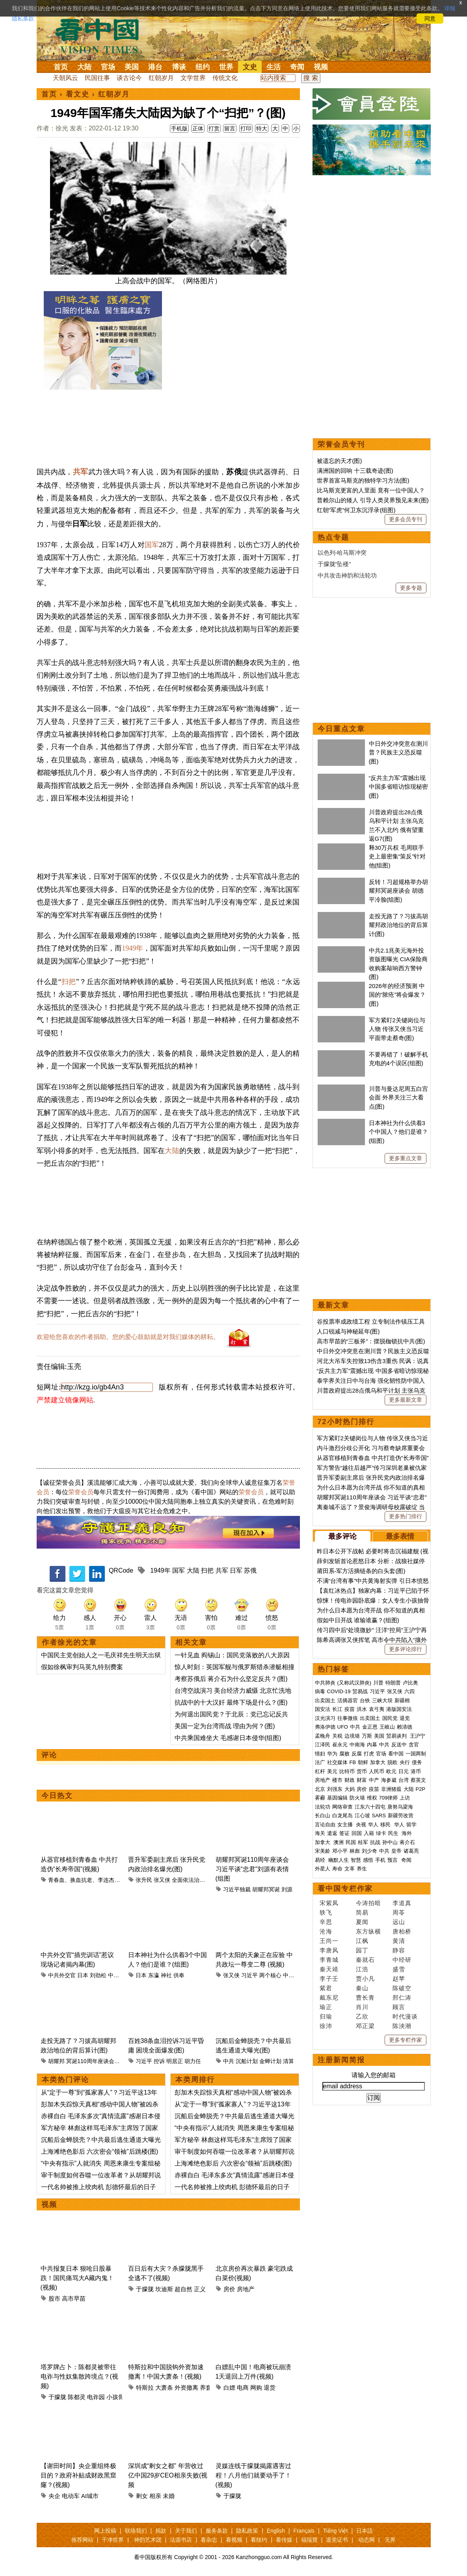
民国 (351, 1842)
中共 (228, 2061)
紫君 (326, 1988)
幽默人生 (338, 1860)
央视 (361, 1825)
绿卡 (381, 1833)
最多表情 (400, 1536)
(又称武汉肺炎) (354, 1683)
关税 (337, 1736)
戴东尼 (329, 1997)
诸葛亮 (411, 1851)
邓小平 (340, 1851)
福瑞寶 (309, 2540)
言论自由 (325, 1825)
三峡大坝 (382, 1700)
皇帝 (396, 1851)
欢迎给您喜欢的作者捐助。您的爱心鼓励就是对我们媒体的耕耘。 (128, 1337)
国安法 (322, 1709)
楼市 (337, 1780)
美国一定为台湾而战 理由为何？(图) (225, 1726)
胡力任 (192, 2061)
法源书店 (181, 2540)
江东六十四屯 (370, 1807)
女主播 (345, 1825)
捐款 (160, 2531)
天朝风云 (65, 77)
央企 (54, 2495)
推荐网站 (82, 2540)
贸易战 (360, 1691)
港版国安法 (399, 1709)
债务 (417, 1762)
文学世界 (193, 77)
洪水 (362, 1709)
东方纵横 (368, 1931)
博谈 (179, 67)
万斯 (367, 1736)
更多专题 (411, 588)
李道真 (402, 1903)
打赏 (214, 128)
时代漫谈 (405, 2016)
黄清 (399, 1940)
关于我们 (186, 2531)
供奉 (178, 1975)
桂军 (363, 1842)
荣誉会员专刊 (341, 444)
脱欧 (392, 1762)
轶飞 (326, 1912)
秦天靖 (329, 1969)
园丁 (362, 1950)
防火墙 (357, 1798)
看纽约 (259, 2540)
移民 (385, 1825)
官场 (108, 67)
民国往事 (97, 77)
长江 (337, 1709)
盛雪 (399, 1969)
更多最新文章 (405, 1400)
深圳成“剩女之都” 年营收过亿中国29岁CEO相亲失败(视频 (168, 2475)
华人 (373, 1825)
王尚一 (329, 1940)
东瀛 (153, 1975)
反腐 (357, 1754)
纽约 (202, 67)
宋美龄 (322, 1851)
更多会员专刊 (405, 519)
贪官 (414, 1745)
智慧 (356, 1860)
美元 (332, 1771)
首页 (61, 67)
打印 (245, 128)
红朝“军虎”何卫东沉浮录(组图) (356, 510)
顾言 (399, 2007)
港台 (155, 67)
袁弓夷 (376, 1709)
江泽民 (322, 1745)
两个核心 (270, 1975)
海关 (320, 1833)
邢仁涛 (402, 1997)
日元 (403, 1771)
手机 (380, 1860)
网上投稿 (105, 2531)
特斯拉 (145, 2387)
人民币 (376, 1771)
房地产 (246, 2289)
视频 (321, 67)
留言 (229, 128)
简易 (362, 1912)
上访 (405, 1798)
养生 (362, 1869)
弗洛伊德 (325, 1727)
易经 (321, 1860)
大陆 (84, 67)
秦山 (362, 1988)
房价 (229, 2289)
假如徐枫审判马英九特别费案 (82, 1667)
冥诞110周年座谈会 (90, 2061)
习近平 (249, 1975)
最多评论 (342, 1536)
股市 (54, 2298)
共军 (80, 472)
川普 (378, 1683)
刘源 (286, 1889)
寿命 (337, 1869)
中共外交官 (62, 1975)
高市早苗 (74, 2298)
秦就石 (365, 1959)
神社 (166, 1975)
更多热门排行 (405, 1516)
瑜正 (326, 2007)
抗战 (375, 1842)
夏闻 (362, 1922)
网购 (256, 2387)
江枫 (362, 1940)
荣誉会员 (80, 1492)
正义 (200, 2289)
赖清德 (404, 1727)
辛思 (326, 1922)
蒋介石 (408, 1842)
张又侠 (162, 1880)
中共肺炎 (325, 1683)
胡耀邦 (56, 2061)
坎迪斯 (164, 2289)
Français (303, 2531)
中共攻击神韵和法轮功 (347, 575)
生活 (273, 67)
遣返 (332, 1833)
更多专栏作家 (405, 2040)
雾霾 (320, 1798)
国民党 (390, 1718)
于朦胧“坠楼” (334, 564)
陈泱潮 (402, 2026)
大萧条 (164, 2387)
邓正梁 (365, 2026)
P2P (421, 1789)
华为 (332, 1754)
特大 (261, 128)
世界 (226, 67)
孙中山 (390, 1842)
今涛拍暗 (368, 1903)
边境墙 (352, 1736)
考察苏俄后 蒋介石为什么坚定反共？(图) (231, 1678)
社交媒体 (337, 1762)
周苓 (399, 1912)
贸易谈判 (397, 1736)
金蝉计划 (270, 2061)
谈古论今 (129, 77)
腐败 (344, 1754)
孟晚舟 (322, 1736)
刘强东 (334, 1789)
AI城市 (90, 2495)
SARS (379, 1815)
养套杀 (209, 2387)
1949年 (132, 948)
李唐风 (329, 1950)
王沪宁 (417, 1736)
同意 (429, 18)
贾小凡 (365, 1978)
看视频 (234, 2540)
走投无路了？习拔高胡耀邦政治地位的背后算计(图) (398, 925)
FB (353, 1762)
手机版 (179, 128)
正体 (197, 128)
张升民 (144, 1880)
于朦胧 (145, 2289)
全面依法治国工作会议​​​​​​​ (199, 1880)
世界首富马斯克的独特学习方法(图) (363, 480)
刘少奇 (369, 1851)
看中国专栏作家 (345, 1889)
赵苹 (399, 1978)
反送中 (399, 1745)
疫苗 (349, 1709)
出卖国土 (325, 1700)
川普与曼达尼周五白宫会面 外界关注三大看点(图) (398, 1097)
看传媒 (284, 2540)
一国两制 (416, 1754)
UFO (342, 1727)
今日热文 (57, 1796)
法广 (320, 1762)
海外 (407, 1833)
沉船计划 (247, 2061)
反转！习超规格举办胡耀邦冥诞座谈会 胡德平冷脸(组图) (398, 890)
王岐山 (387, 1727)
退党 (405, 1718)
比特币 (347, 1771)
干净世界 (113, 2540)
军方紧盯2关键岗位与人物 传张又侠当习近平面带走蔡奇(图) (397, 1029)
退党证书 (337, 2540)
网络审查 (342, 1807)
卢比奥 (410, 1683)
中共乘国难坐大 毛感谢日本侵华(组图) (228, 1738)
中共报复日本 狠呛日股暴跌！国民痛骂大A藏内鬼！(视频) (77, 2278)
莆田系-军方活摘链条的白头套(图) (361, 1571)
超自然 (183, 2289)
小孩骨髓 (118, 2397)
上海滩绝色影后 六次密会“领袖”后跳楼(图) (99, 2151)
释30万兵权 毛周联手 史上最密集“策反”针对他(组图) (397, 856)
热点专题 (333, 537)
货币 (362, 1771)
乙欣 (362, 2016)
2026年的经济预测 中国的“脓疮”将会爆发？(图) (397, 994)
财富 (362, 1780)
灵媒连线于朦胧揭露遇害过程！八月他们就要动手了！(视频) (253, 2475)
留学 (411, 1825)
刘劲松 (98, 1975)
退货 (269, 2387)
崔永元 (340, 1745)
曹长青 (365, 1997)
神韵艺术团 (148, 2540)
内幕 (372, 1745)
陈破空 (402, 1988)
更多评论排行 (405, 1649)
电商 (243, 2387)
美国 (132, 67)
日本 (82, 1975)
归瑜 (326, 2016)
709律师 (388, 1798)
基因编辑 (337, 1798)
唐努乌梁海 (400, 1807)
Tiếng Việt (335, 2531)
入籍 (369, 1833)
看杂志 (209, 2540)
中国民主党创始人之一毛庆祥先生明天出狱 (101, 1655)
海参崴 (388, 1780)
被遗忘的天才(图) (339, 460)
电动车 (71, 2495)
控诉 (159, 2061)
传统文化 (225, 77)
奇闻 (297, 67)
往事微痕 (347, 1718)
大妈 (349, 1789)
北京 (320, 1789)
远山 (399, 1922)
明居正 (174, 2061)
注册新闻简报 (341, 2060)
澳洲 (338, 1842)
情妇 (320, 1754)
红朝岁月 (161, 77)
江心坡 (362, 1815)
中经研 (402, 1959)
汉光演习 (325, 1718)
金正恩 (370, 1727)
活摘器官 (347, 1700)
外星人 (322, 1869)
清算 (288, 2061)
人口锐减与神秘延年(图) (348, 1331)
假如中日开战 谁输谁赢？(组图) (358, 1620)
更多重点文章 (405, 1158)
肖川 (362, 2007)
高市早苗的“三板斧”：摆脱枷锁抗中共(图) (371, 1341)
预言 (393, 1860)
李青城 (329, 1959)
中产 (374, 1780)
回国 (357, 1833)
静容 (399, 1950)
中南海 (357, 1745)
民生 (394, 1833)
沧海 (326, 1931)
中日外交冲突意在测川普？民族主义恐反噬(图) (398, 752)
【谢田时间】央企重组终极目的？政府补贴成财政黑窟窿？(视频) (78, 2475)
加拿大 (377, 1762)
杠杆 (320, 1771)
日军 (236, 1570)
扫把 (68, 982)
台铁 (365, 1700)
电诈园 (96, 2397)
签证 (344, 1833)
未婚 (169, 2495)
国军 (152, 545)
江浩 (362, 1969)
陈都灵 (77, 2397)
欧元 (391, 1771)
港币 (416, 1771)
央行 (405, 1762)
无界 (390, 2540)
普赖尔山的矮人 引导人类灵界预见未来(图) (373, 500)
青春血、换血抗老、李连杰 (81, 1880)
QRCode (121, 1570)
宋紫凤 (329, 1903)
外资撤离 (186, 2387)
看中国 (101, 35)
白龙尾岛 (342, 1815)
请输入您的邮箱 (374, 2075)
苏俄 (250, 1570)
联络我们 (136, 2531)
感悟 (368, 1860)
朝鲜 (363, 1762)
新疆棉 (402, 1700)
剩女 (142, 2495)
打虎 (369, 1754)
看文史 (77, 94)
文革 (349, 1869)
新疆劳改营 (400, 1815)
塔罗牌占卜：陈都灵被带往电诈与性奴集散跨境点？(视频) (79, 2376)
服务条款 (217, 2531)
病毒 (320, 1691)
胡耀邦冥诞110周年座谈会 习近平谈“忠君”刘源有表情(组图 (252, 1869)
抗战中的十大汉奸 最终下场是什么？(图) (231, 1702)
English (276, 2531)
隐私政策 (247, 2531)
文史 (250, 67)
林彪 (355, 1851)
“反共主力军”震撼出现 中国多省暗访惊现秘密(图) (398, 786)
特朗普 (393, 1683)
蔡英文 (418, 1780)
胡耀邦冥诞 (266, 1889)
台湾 (403, 1780)
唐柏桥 (402, 1931)
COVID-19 (339, 1691)
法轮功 (322, 1807)
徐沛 (326, 2026)
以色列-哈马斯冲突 (342, 552)
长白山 (322, 1815)
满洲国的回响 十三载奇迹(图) (355, 470)
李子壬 (329, 1978)
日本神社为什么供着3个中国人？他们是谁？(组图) (398, 1132)
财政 (349, 1780)
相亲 (155, 2495)
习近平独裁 (237, 1889)
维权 (372, 1798)
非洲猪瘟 (391, 1789)
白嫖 (229, 2387)
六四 (409, 1691)
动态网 (366, 2540)
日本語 (364, 2531)
